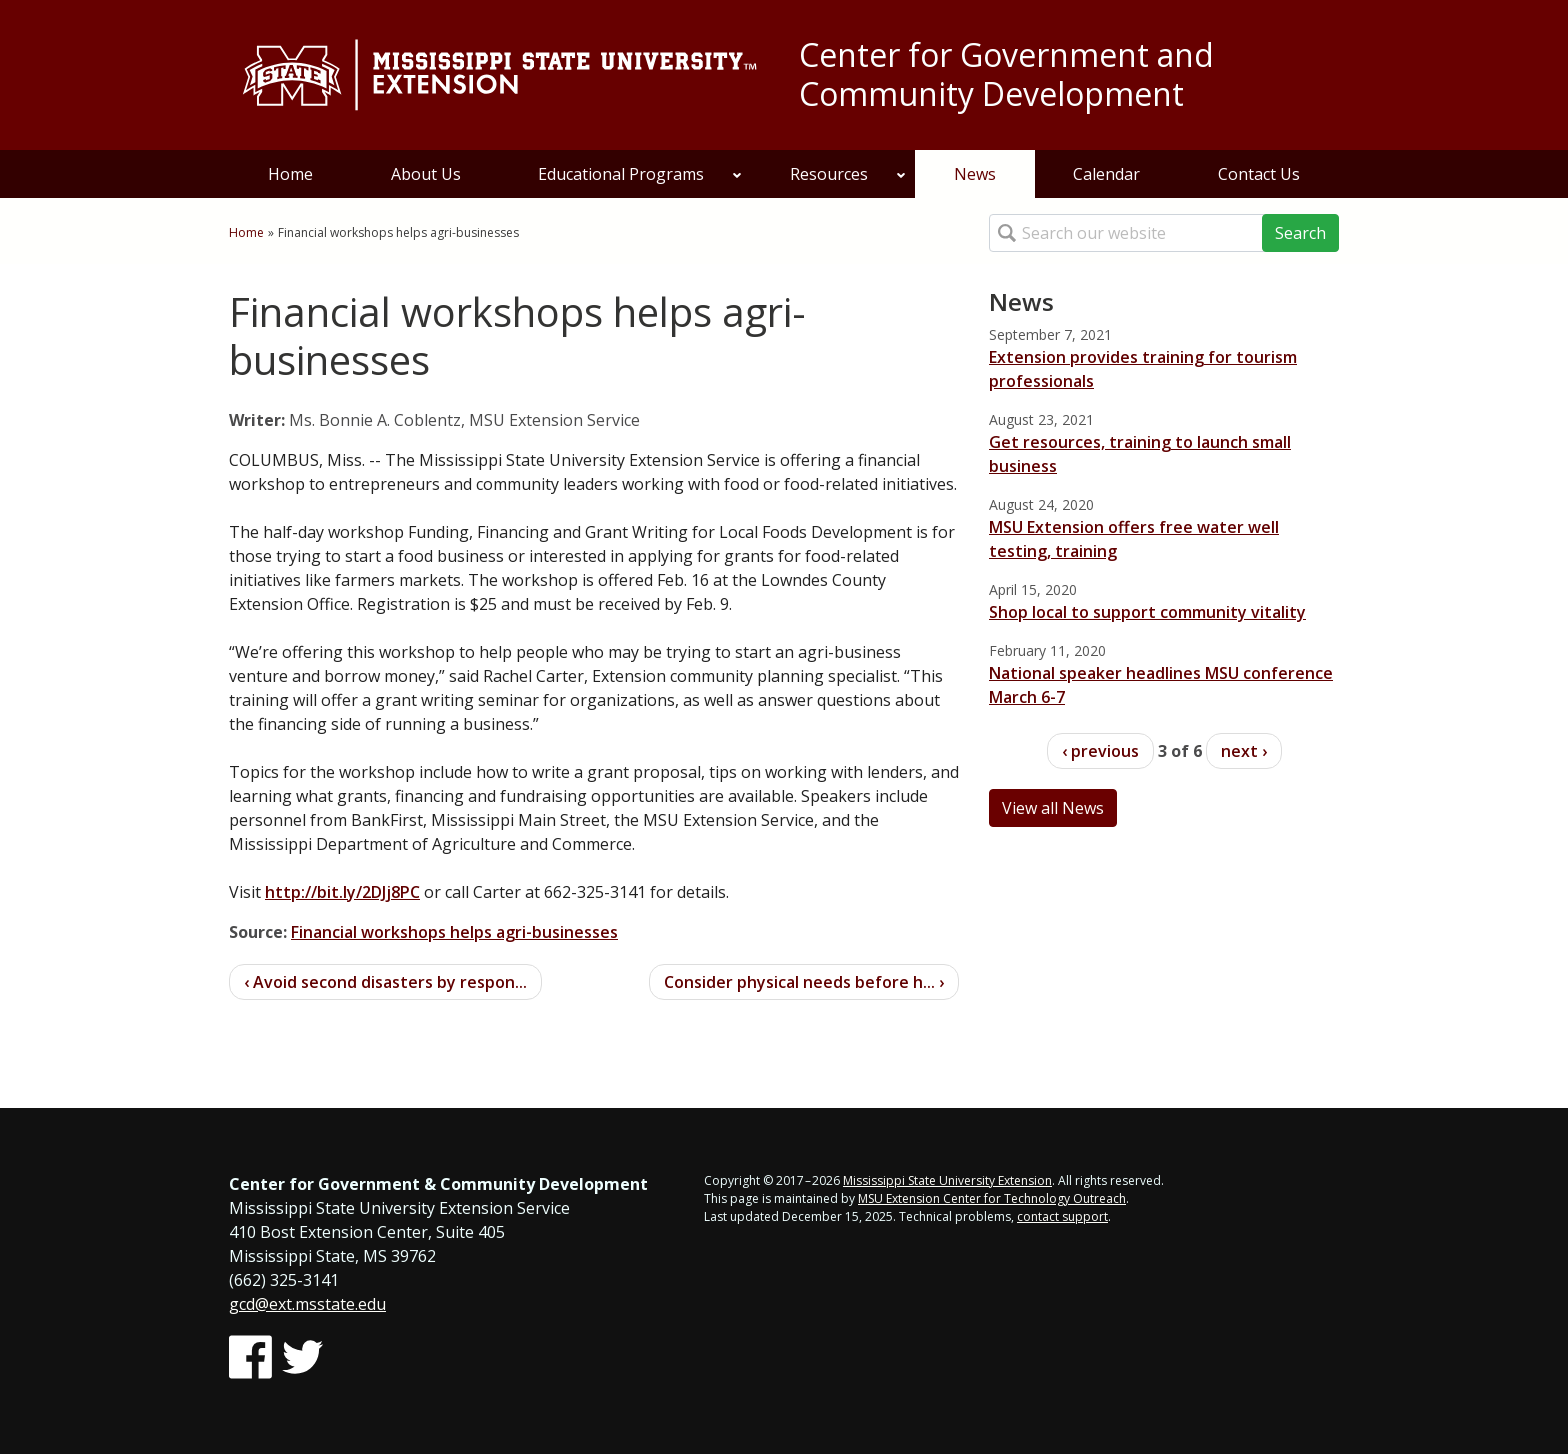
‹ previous (1100, 751)
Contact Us (1259, 174)
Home (290, 174)
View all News (1053, 808)
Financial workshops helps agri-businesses (454, 932)
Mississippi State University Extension (947, 1180)
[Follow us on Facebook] (250, 1357)
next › (1244, 751)
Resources (848, 174)
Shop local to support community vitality (1147, 612)
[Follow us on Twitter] (302, 1357)
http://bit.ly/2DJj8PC (342, 892)
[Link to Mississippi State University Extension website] (499, 75)
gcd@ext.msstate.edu (307, 1304)
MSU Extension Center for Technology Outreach (992, 1198)
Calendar (1106, 174)
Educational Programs (640, 174)
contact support (1062, 1216)
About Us (426, 174)
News (975, 174)
